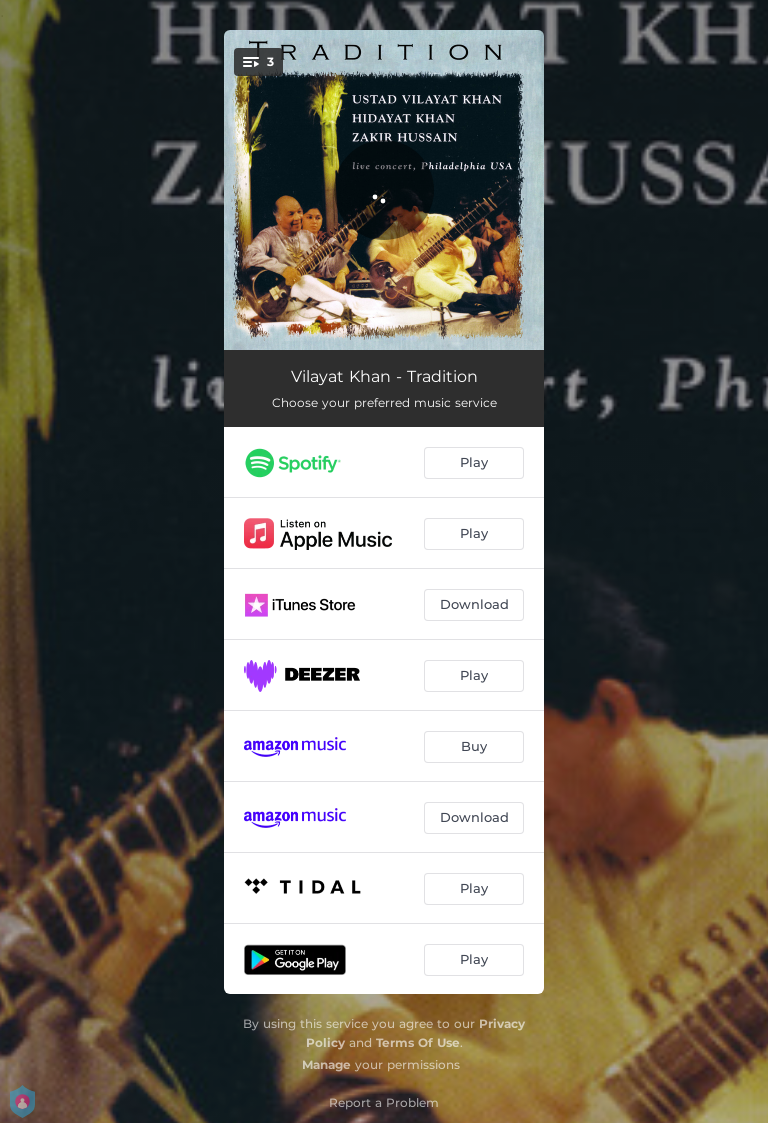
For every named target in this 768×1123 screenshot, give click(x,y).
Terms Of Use (418, 1042)
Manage (326, 1064)
